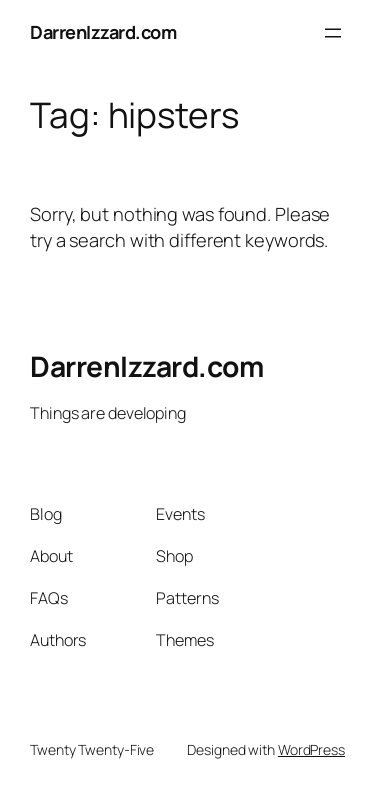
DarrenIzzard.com (103, 32)
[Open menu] (333, 33)
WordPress (311, 749)
